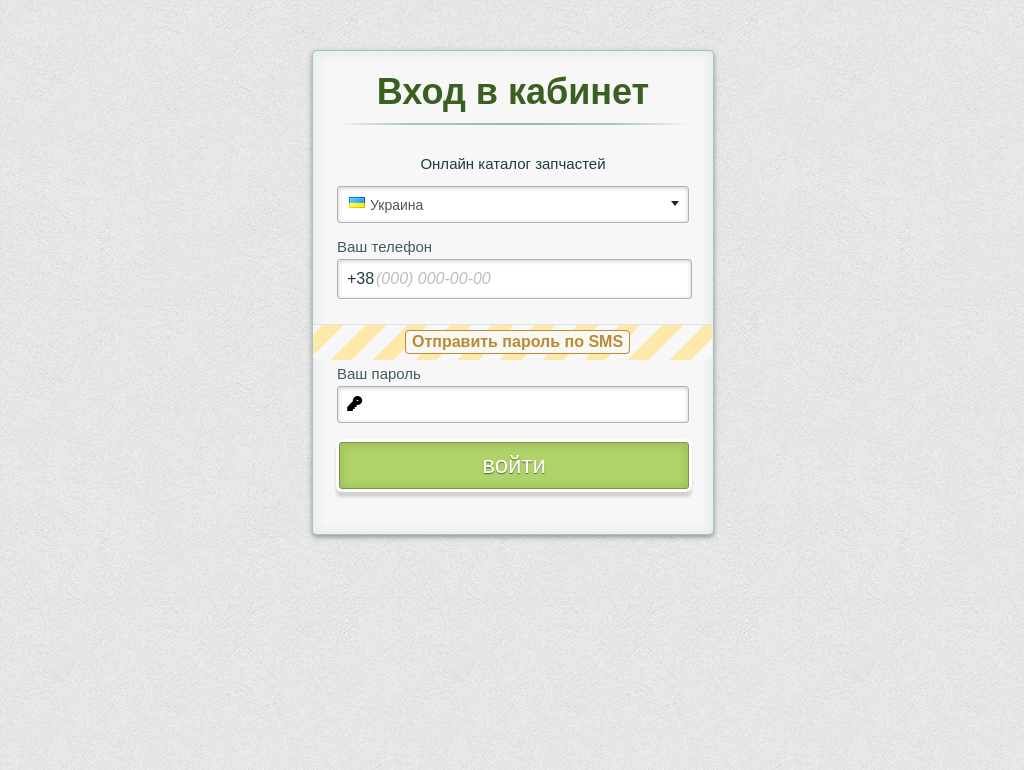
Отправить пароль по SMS (517, 341)
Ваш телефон (384, 246)
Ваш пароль (379, 373)
